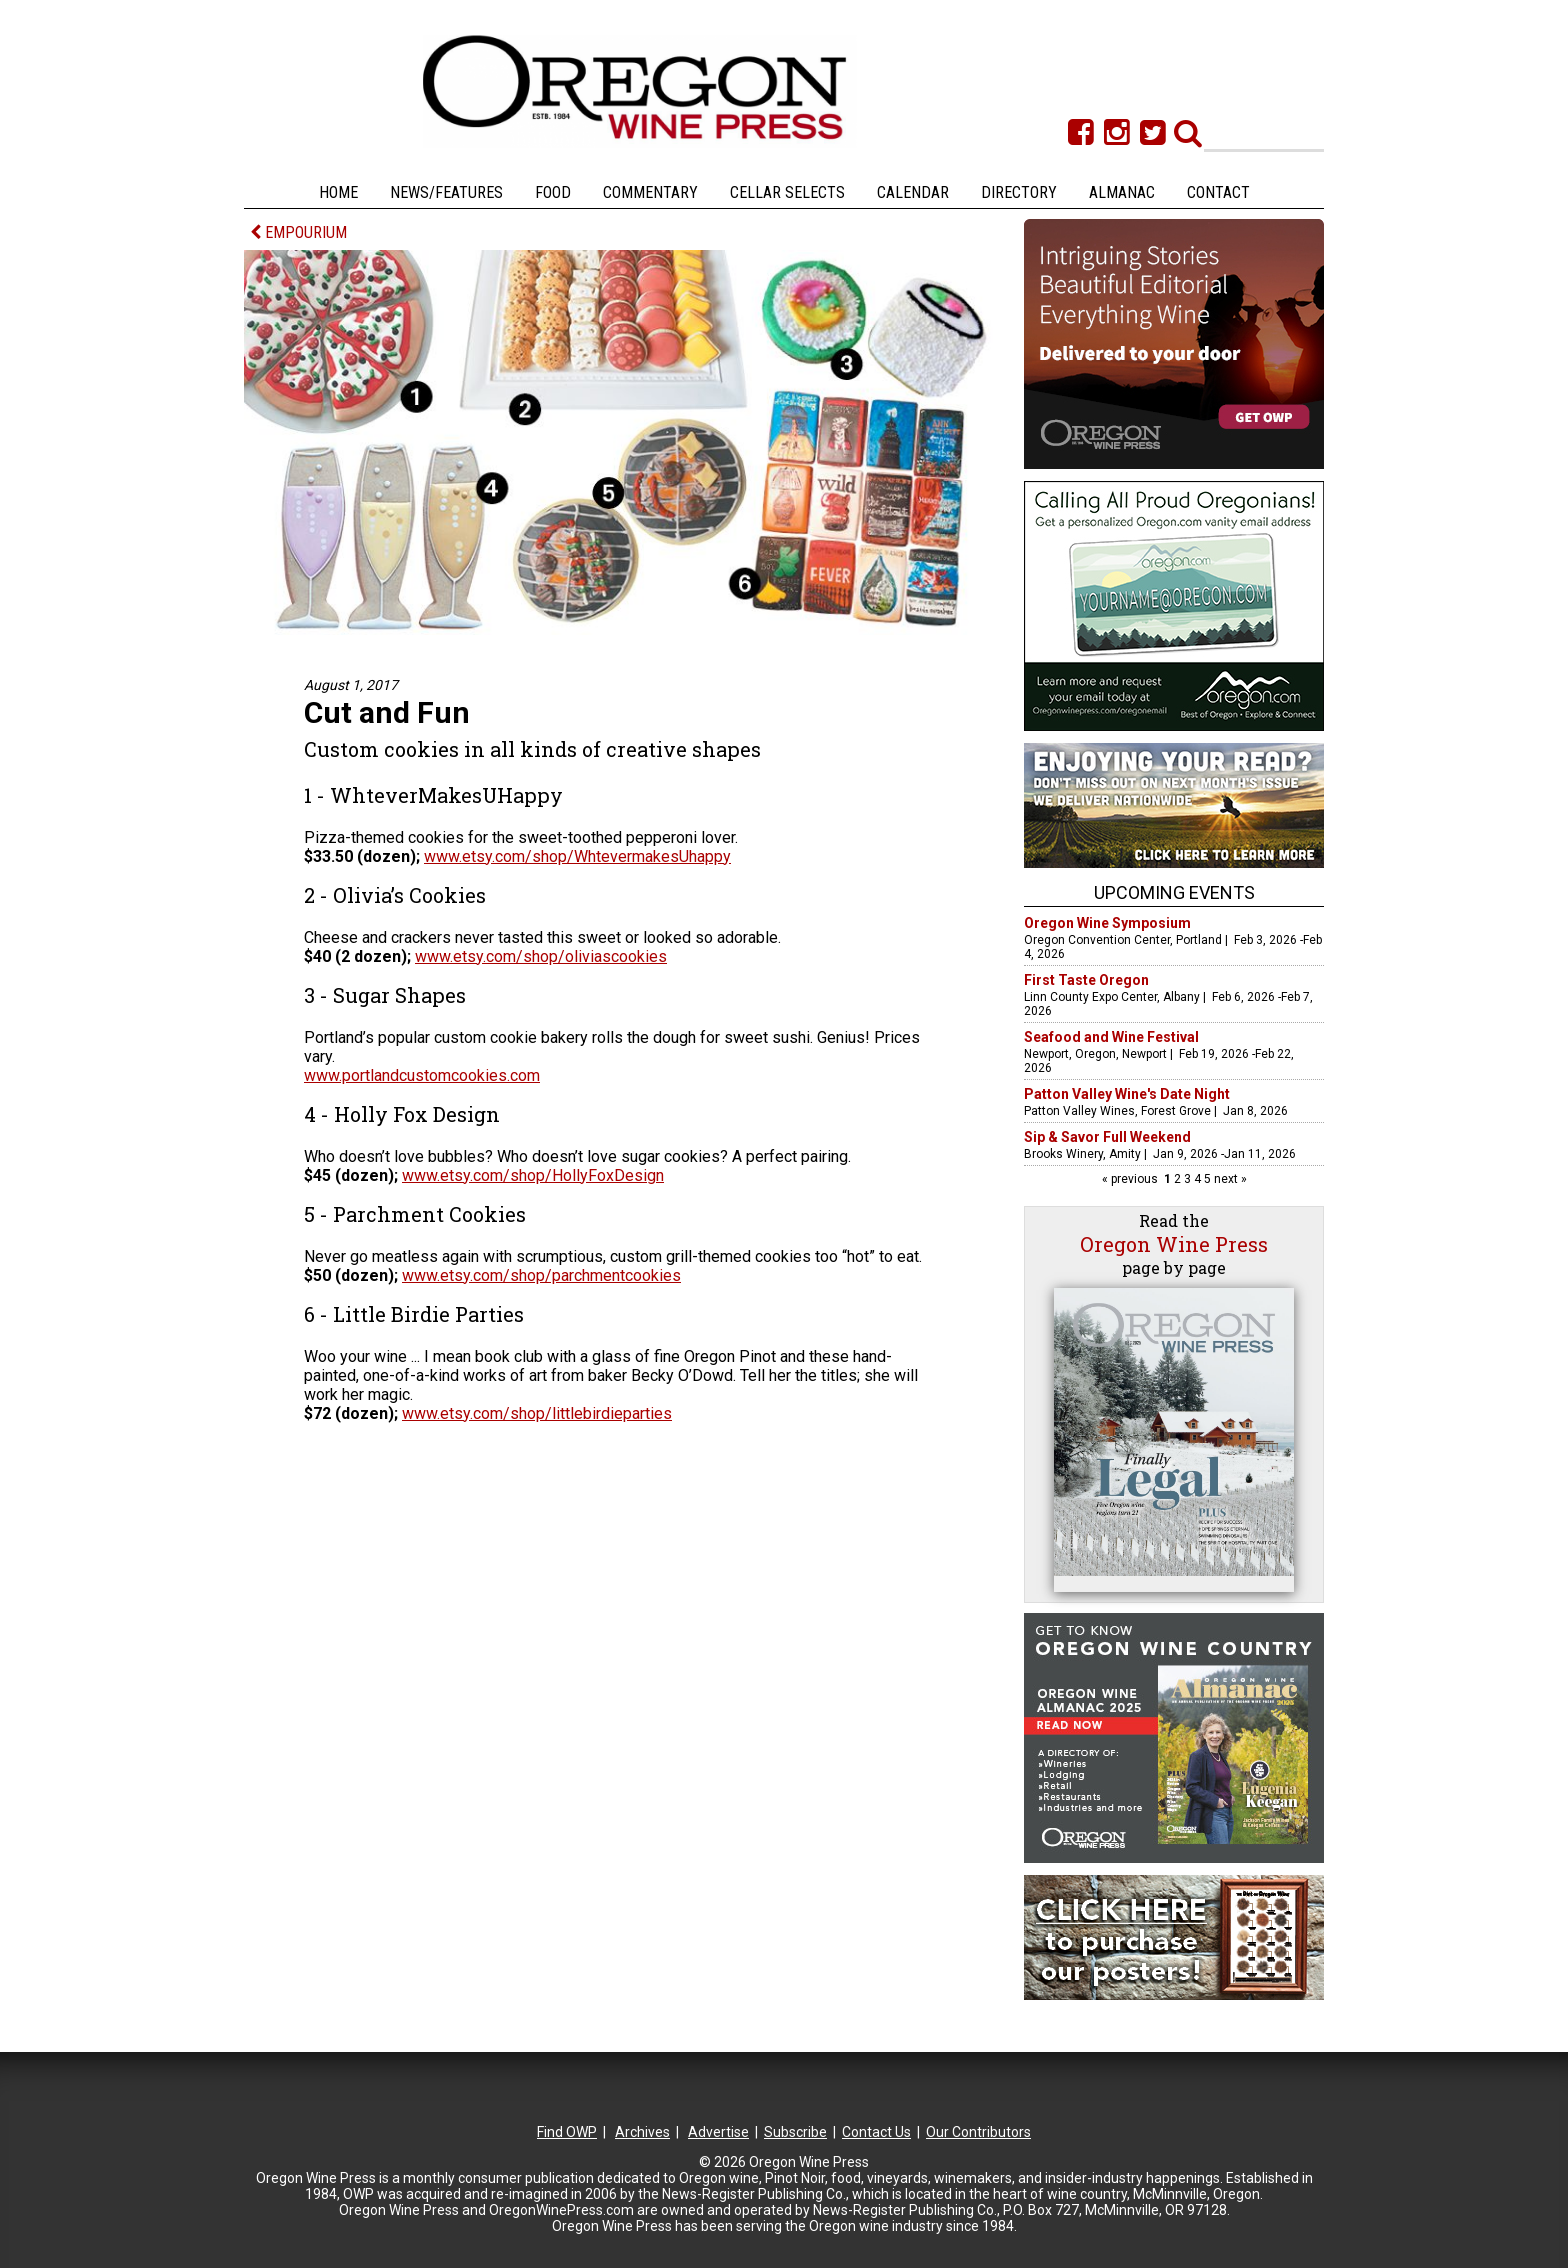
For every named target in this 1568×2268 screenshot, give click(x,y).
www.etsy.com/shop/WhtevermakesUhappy (577, 856)
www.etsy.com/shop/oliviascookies (541, 956)
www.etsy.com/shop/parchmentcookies (541, 1275)
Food (553, 192)
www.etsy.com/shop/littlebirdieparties (537, 1413)
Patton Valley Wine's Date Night (1127, 1094)
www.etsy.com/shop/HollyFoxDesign (533, 1175)
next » (1229, 1179)
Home (338, 192)
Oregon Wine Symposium (1107, 923)
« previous (1131, 1179)
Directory (1019, 192)
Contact (1218, 192)
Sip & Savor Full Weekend (1107, 1137)
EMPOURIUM (298, 232)
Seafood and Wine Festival (1111, 1037)
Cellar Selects (787, 192)
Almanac (1122, 192)
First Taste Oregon (1086, 980)
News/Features (446, 192)
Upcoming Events (1174, 892)
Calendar (913, 192)
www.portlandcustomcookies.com (422, 1075)
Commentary (650, 192)
